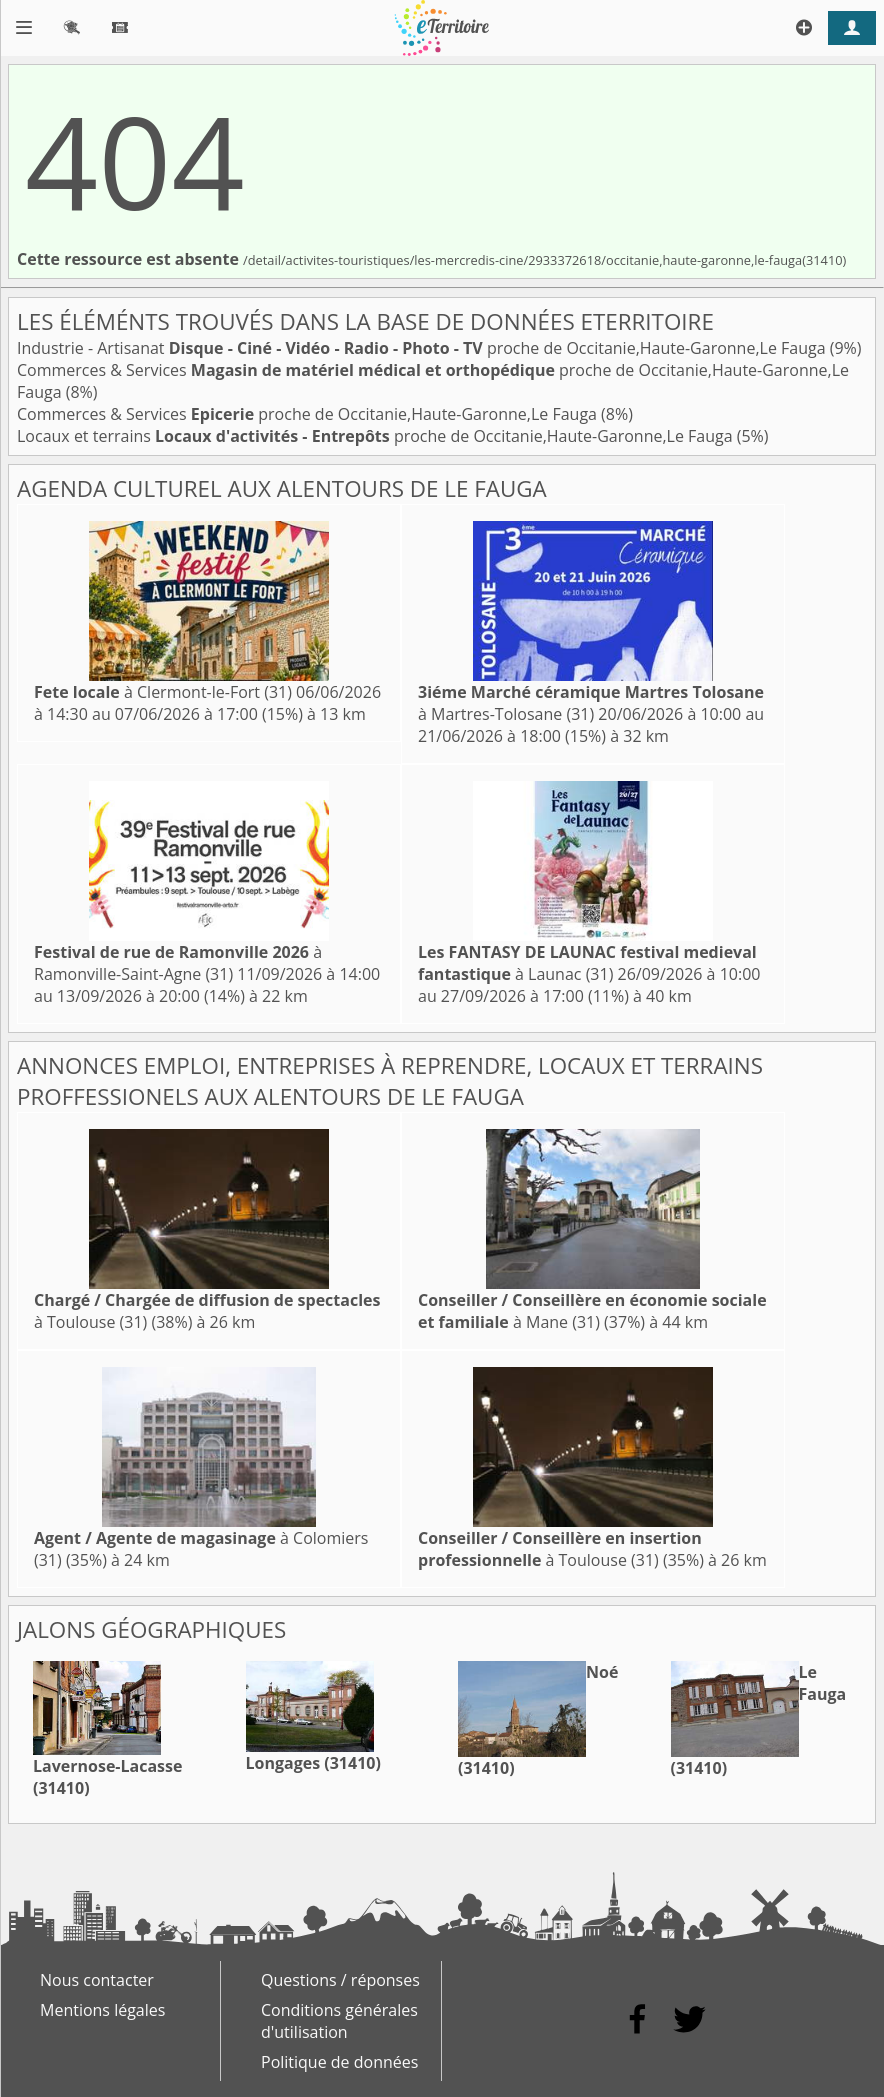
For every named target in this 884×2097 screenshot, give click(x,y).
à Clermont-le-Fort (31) (163, 692)
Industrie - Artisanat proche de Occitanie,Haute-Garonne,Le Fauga (423, 348)
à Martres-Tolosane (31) (591, 703)
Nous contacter (97, 1980)
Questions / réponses (340, 1980)
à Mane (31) (592, 1311)
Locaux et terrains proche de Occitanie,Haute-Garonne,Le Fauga (377, 436)
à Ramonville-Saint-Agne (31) (178, 963)
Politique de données (339, 2062)
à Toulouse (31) (560, 1549)
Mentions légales (102, 2010)
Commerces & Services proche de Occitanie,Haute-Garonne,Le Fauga (309, 414)
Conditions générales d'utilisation (339, 2021)
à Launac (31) (587, 963)
